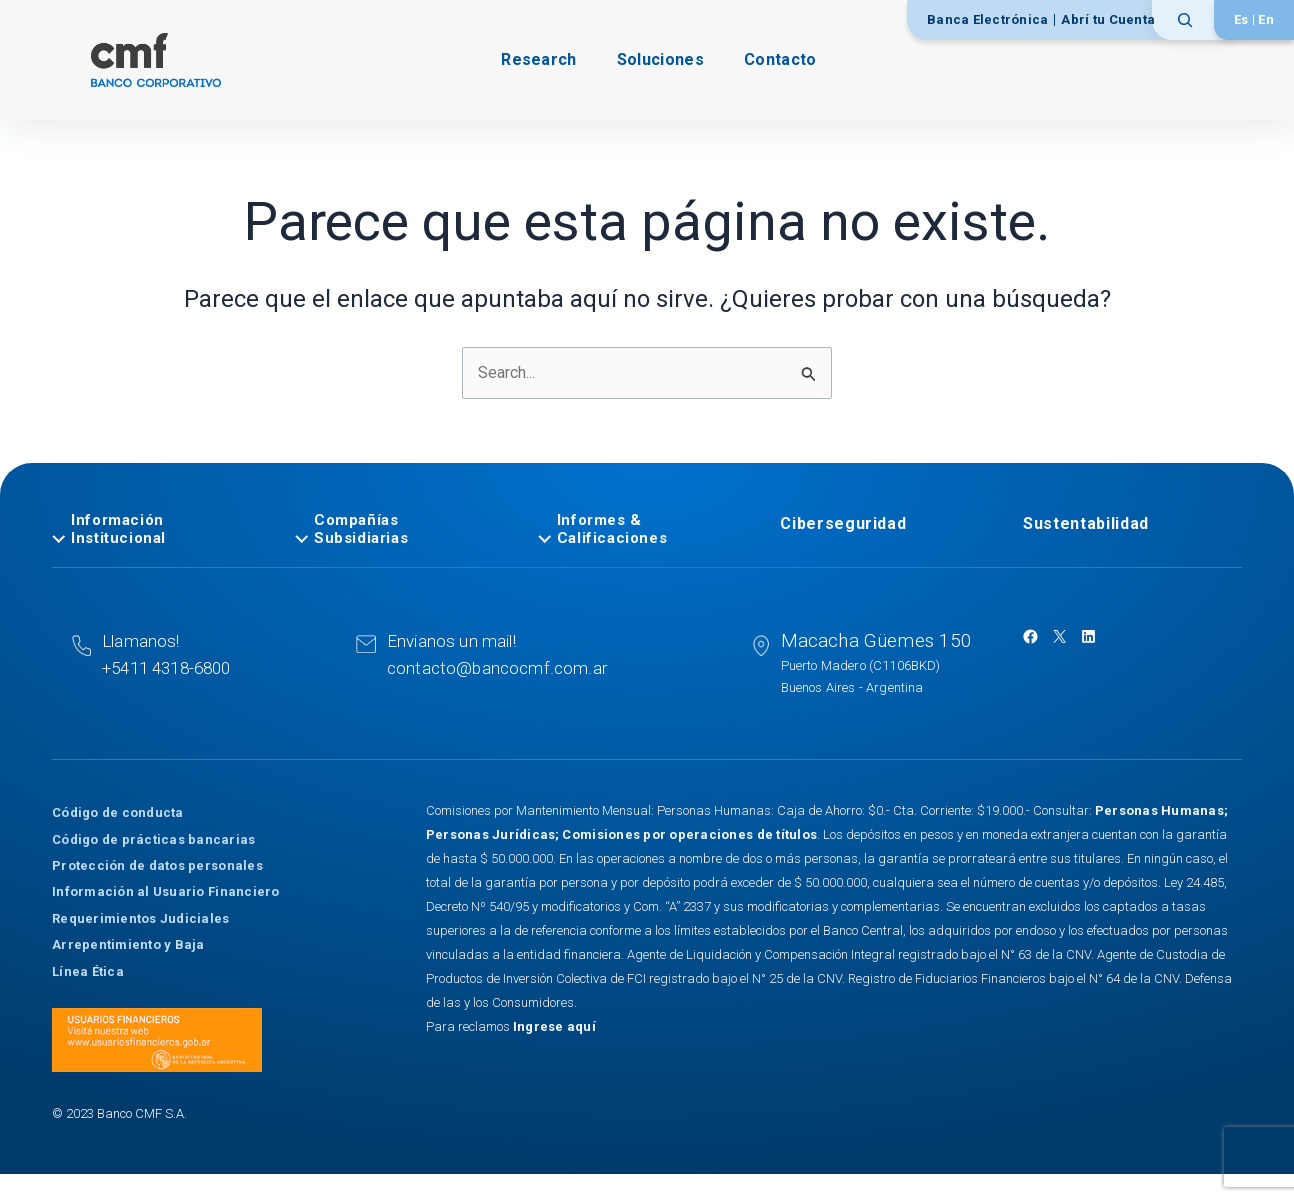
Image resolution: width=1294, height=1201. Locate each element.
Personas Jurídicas (491, 834)
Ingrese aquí (554, 1026)
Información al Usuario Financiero (166, 891)
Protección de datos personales (157, 864)
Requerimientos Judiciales (141, 917)
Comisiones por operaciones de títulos (689, 834)
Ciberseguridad (843, 524)
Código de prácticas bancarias (154, 838)
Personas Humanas (1159, 810)
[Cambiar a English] (1266, 19)
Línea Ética (88, 970)
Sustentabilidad (1086, 524)
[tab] (161, 530)
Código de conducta (118, 812)
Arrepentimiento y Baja (128, 944)
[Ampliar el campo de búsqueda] (1191, 20)
